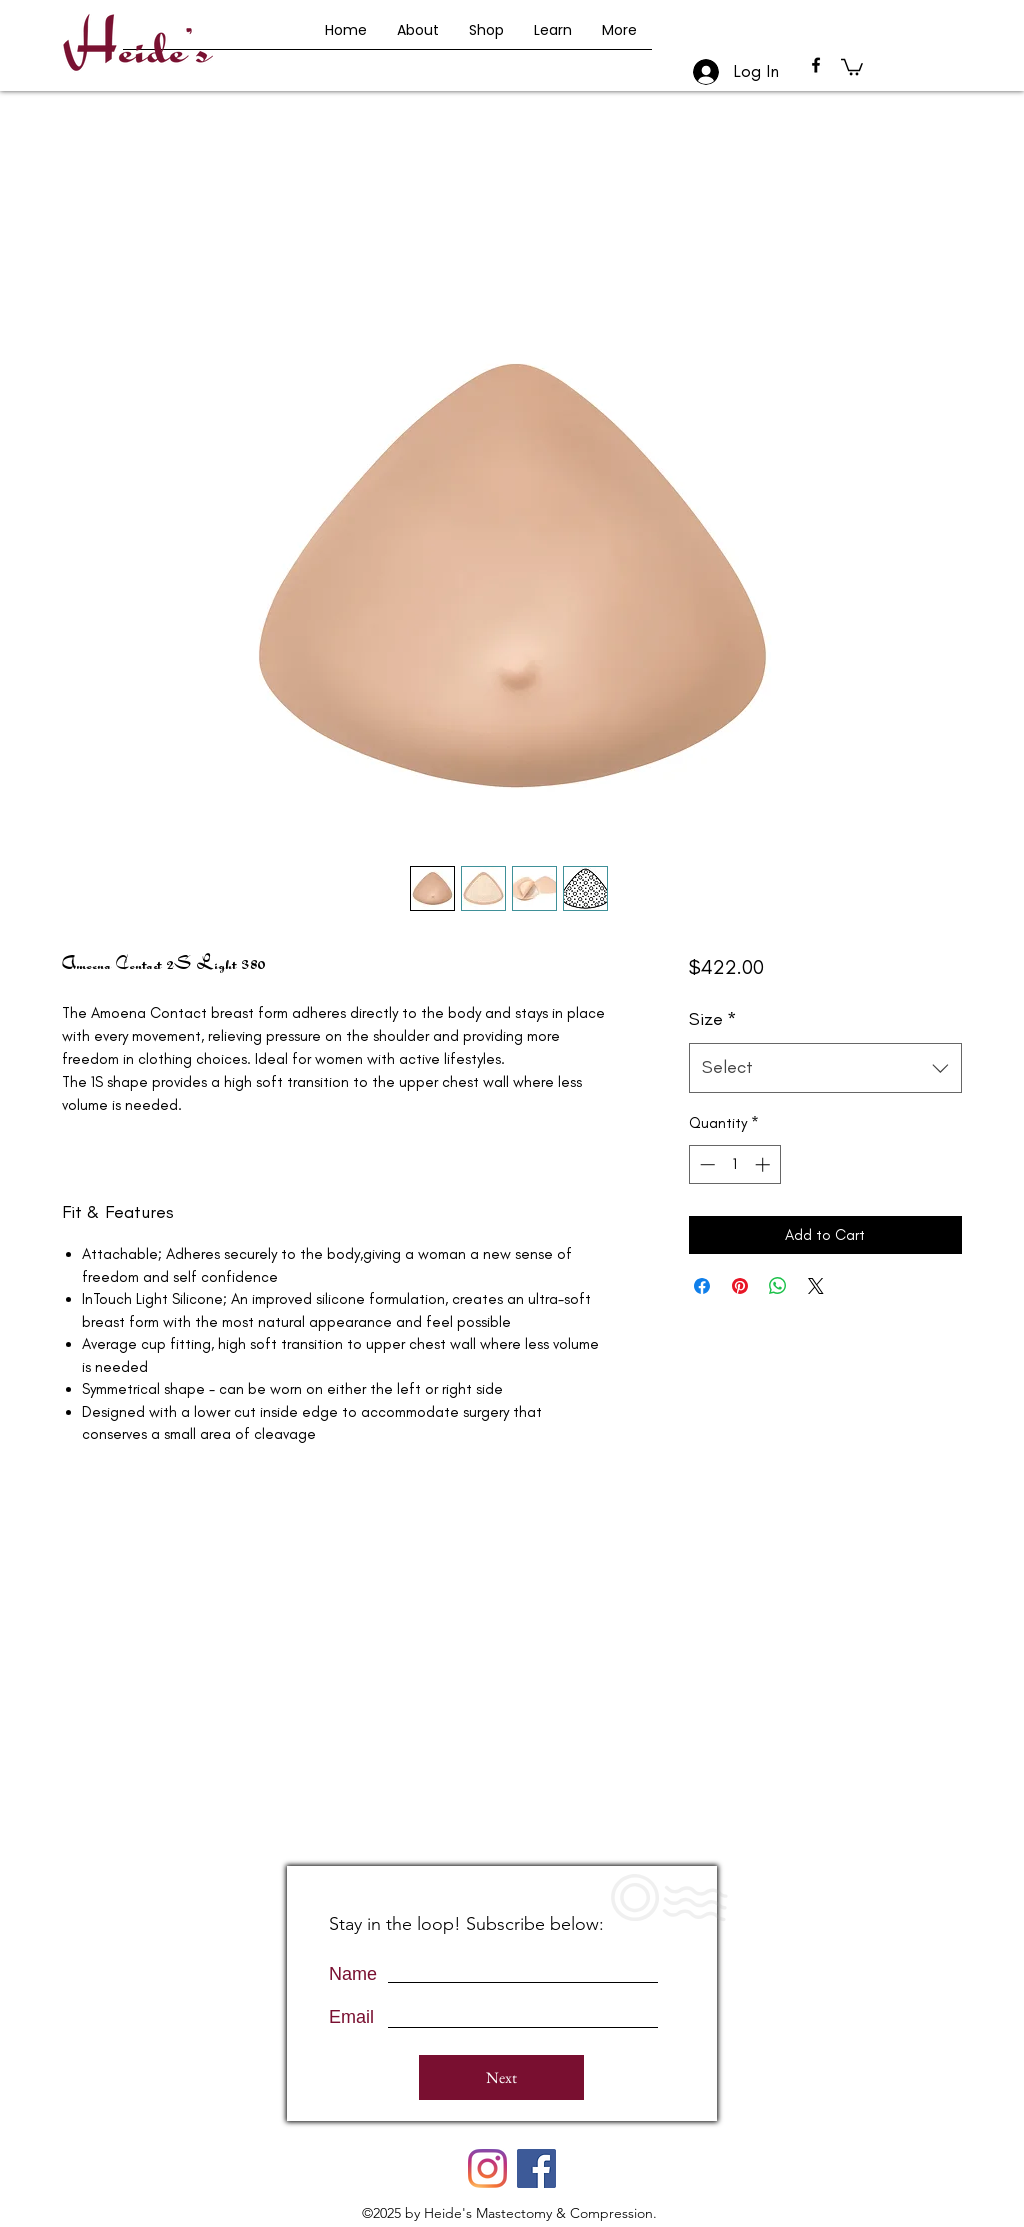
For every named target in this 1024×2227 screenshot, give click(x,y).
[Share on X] (816, 1286)
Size (713, 1019)
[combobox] (825, 1068)
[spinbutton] (734, 1164)
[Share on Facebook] (702, 1286)
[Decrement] (705, 1164)
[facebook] (816, 65)
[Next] (501, 2077)
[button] (852, 66)
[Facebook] (536, 2168)
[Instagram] (487, 2168)
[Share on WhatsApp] (778, 1286)
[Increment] (764, 1164)
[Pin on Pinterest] (740, 1286)
